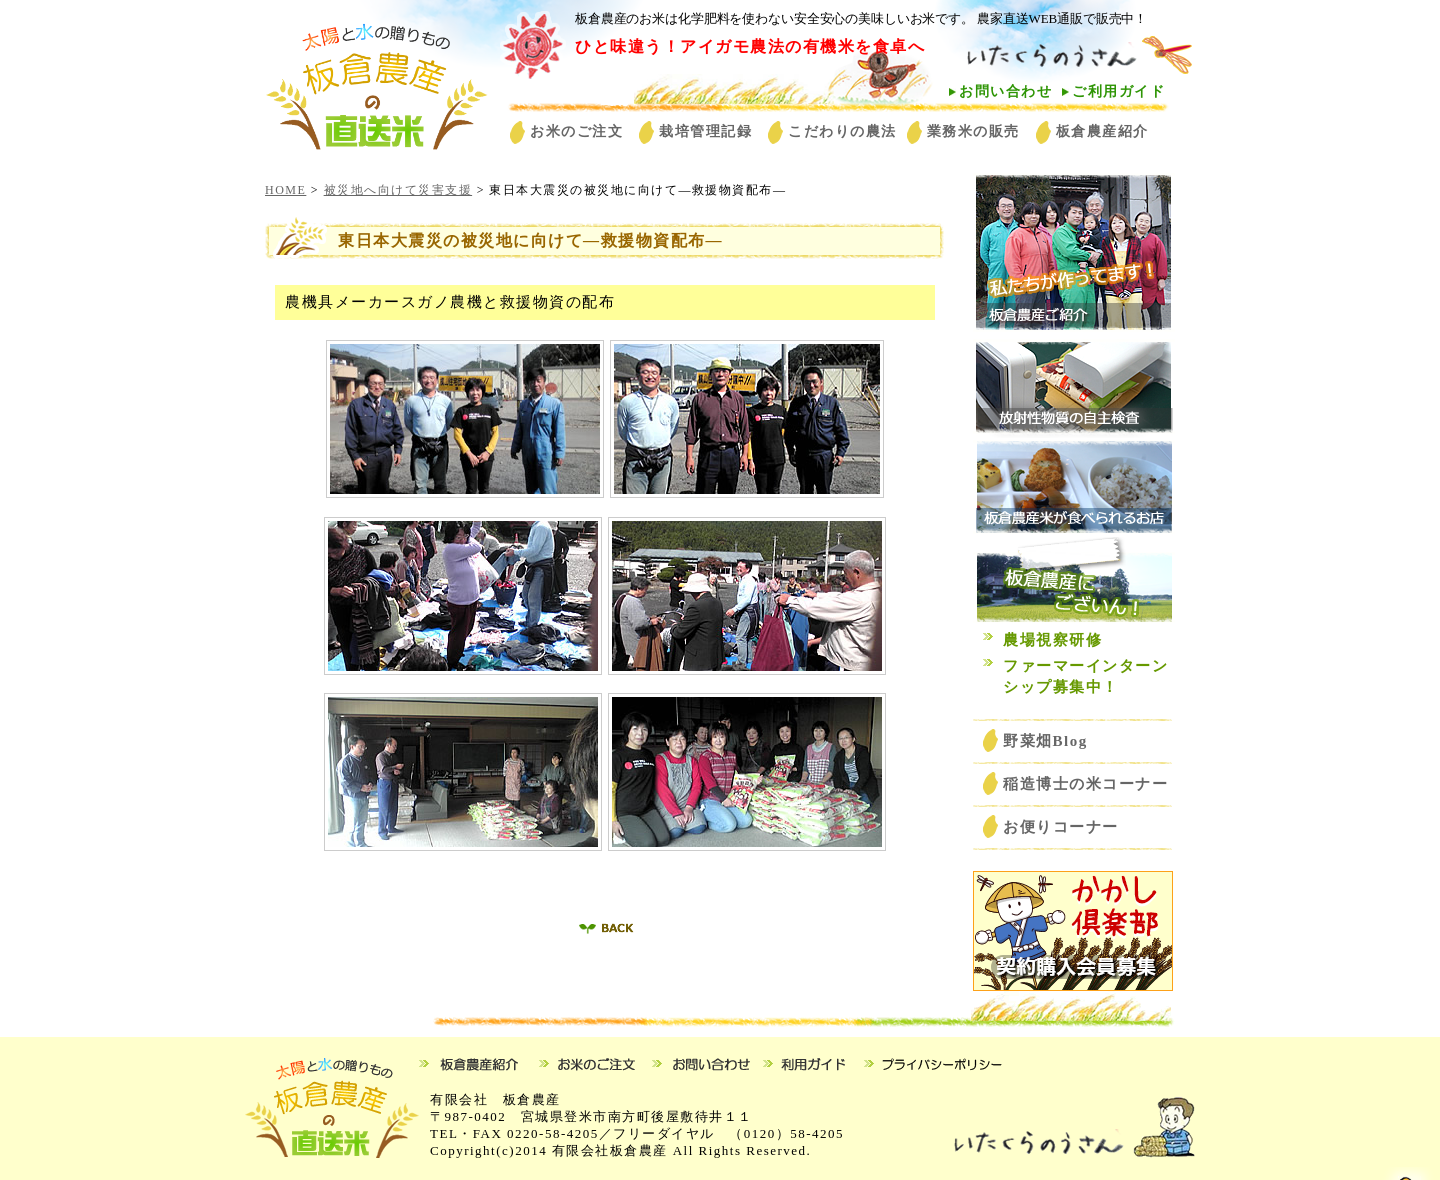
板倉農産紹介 (1102, 131)
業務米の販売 (973, 131)
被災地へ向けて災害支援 (398, 190)
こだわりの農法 (842, 131)
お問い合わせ (1005, 91)
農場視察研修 (1052, 640)
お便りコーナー (1061, 827)
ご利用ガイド (1118, 91)
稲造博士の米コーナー (1085, 784)
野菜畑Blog (1053, 741)
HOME (285, 190)
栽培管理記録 (705, 131)
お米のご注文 (576, 131)
